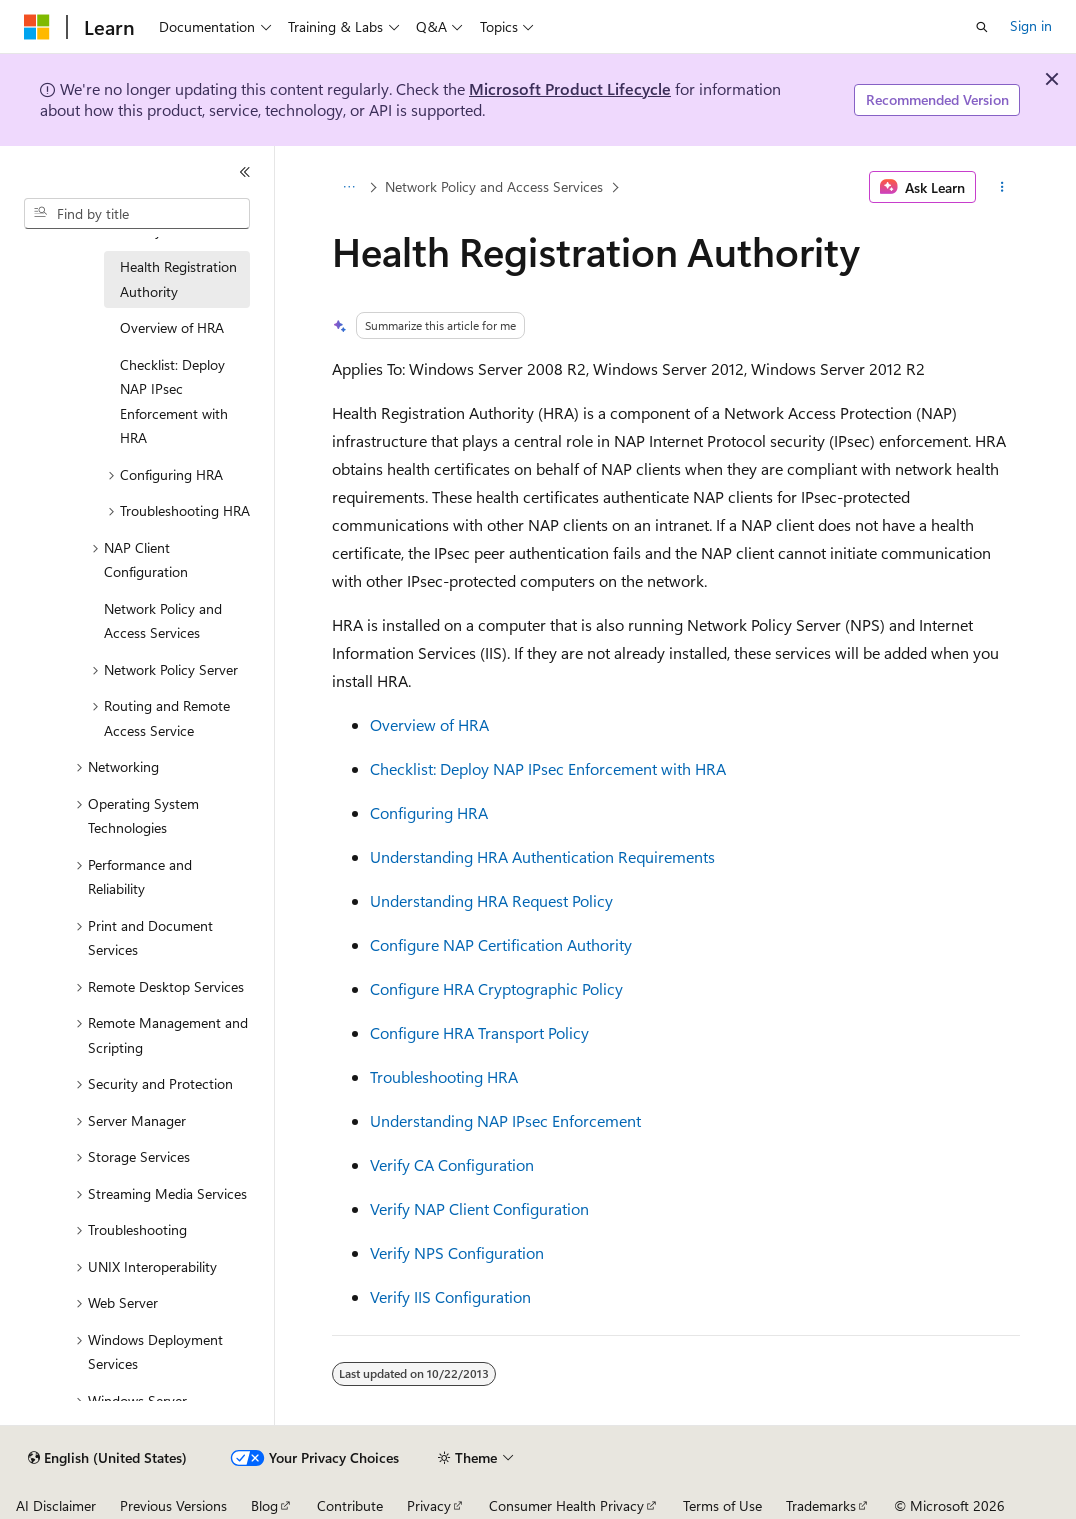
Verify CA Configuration (452, 1164)
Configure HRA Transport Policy (479, 1032)
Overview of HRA (429, 724)
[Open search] (982, 27)
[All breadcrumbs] (349, 187)
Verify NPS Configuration (457, 1252)
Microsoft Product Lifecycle (570, 88)
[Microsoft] (37, 27)
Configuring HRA (429, 812)
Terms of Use (722, 1505)
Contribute (350, 1505)
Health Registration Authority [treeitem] (178, 279)
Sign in (1031, 25)
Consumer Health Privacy (566, 1505)
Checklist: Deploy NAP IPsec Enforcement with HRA (548, 768)
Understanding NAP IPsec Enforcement (505, 1120)
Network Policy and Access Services (494, 186)
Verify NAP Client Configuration (479, 1208)
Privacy (429, 1505)
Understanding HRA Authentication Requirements (542, 856)
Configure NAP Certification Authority (501, 944)
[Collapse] (245, 172)
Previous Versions (173, 1505)
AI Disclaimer (56, 1505)
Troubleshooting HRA (444, 1076)
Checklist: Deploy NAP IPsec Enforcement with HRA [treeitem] (174, 401)
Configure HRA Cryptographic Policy (496, 988)
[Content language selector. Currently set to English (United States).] (107, 1458)
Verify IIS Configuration (450, 1296)
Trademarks (821, 1505)
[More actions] (1001, 187)
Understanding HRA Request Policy (491, 900)
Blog (264, 1505)
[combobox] (137, 214)
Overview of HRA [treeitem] (172, 327)
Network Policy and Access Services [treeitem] (163, 621)
